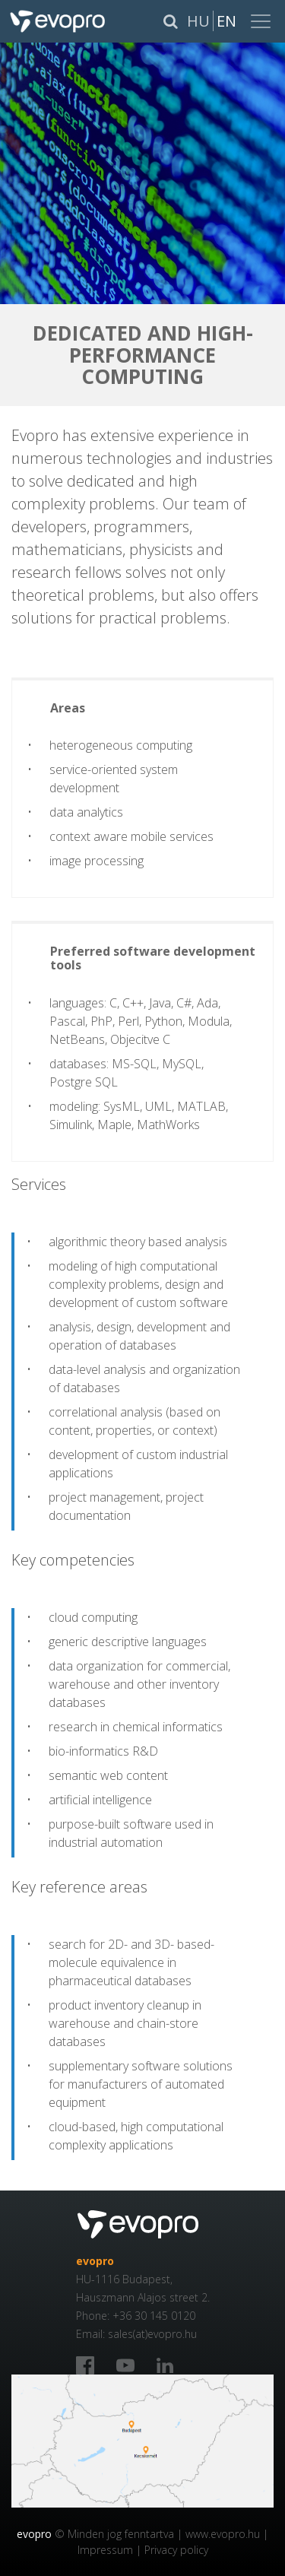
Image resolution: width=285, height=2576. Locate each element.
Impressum (105, 2550)
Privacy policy (176, 2550)
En (226, 21)
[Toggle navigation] (262, 21)
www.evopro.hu (222, 2534)
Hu (198, 21)
